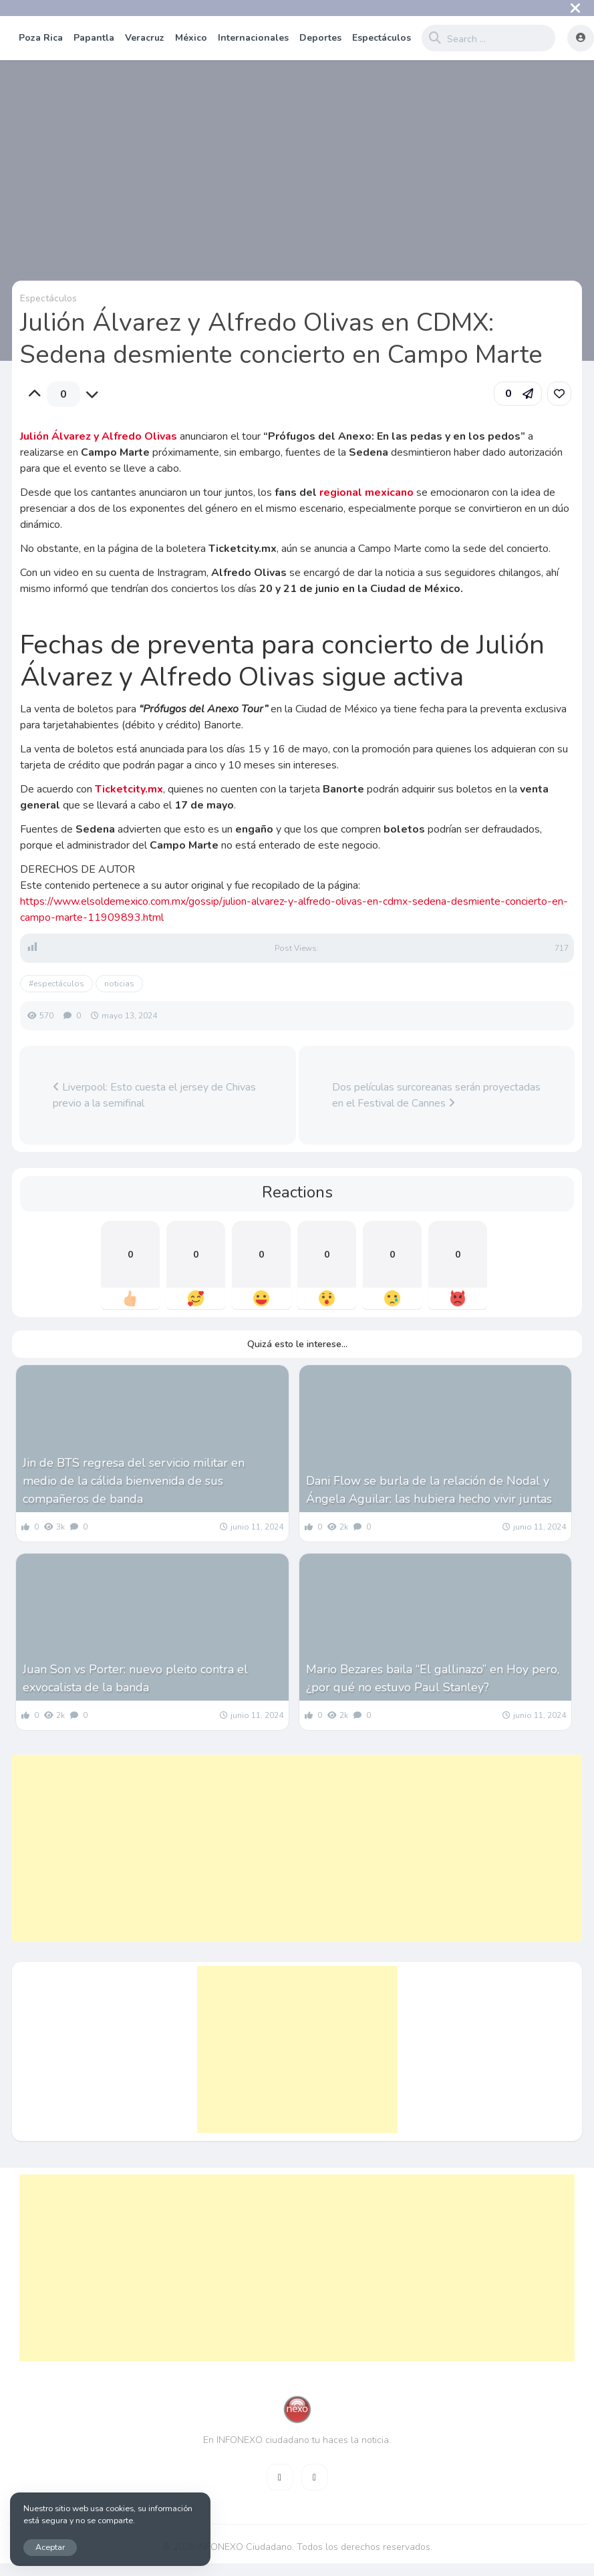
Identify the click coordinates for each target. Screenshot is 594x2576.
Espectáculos (381, 37)
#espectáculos (56, 983)
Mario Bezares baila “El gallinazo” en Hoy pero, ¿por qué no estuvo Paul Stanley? (432, 1678)
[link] (559, 394)
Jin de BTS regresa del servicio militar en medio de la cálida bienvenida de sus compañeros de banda (134, 1481)
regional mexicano (366, 492)
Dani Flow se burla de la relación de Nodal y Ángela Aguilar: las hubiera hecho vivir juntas (429, 1490)
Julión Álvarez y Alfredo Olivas (98, 436)
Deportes (320, 37)
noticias (119, 983)
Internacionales (253, 37)
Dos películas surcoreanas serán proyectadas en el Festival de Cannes (436, 1095)
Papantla (93, 37)
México (191, 37)
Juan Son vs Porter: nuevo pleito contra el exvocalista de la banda (135, 1678)
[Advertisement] (282, 1848)
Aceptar (50, 2547)
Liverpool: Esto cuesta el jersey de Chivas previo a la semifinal (154, 1095)
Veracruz (144, 37)
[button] (518, 394)
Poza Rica (41, 37)
